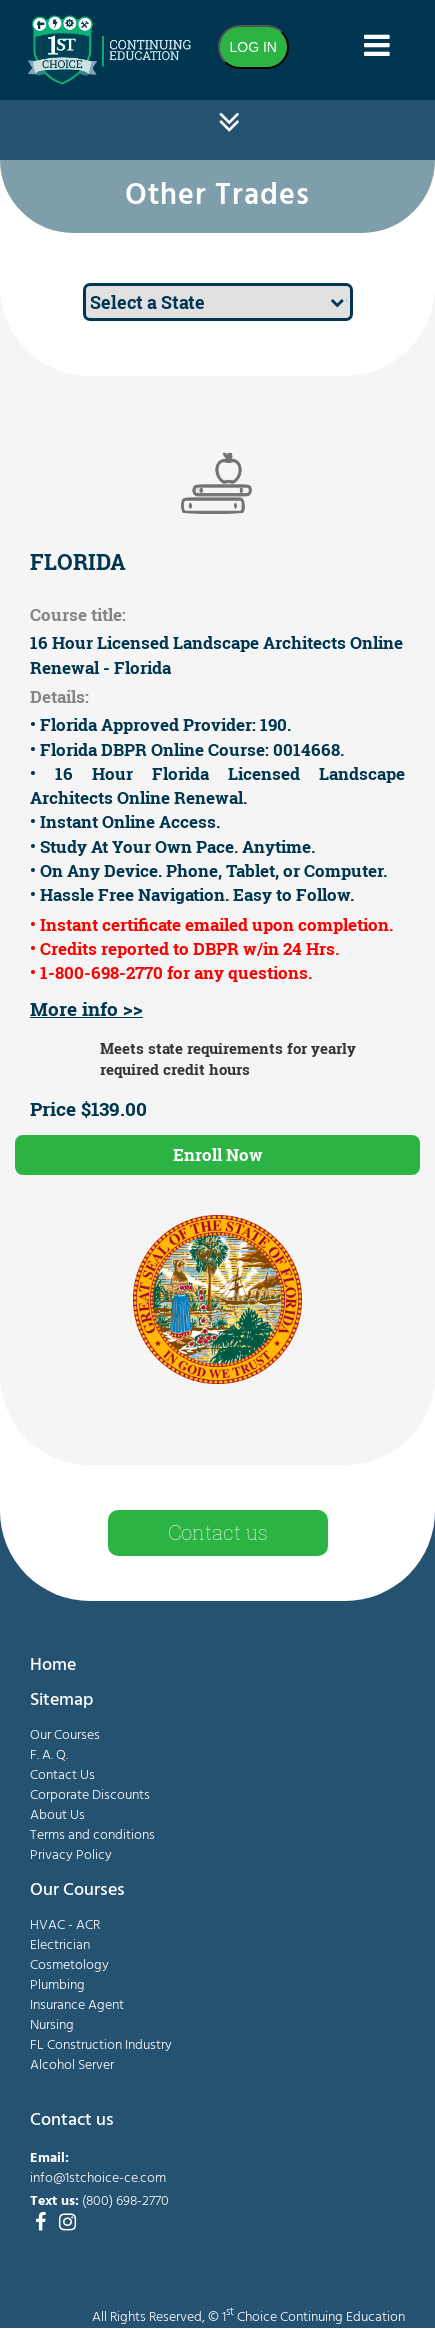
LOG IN (253, 47)
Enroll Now (218, 1154)
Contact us (218, 1532)
